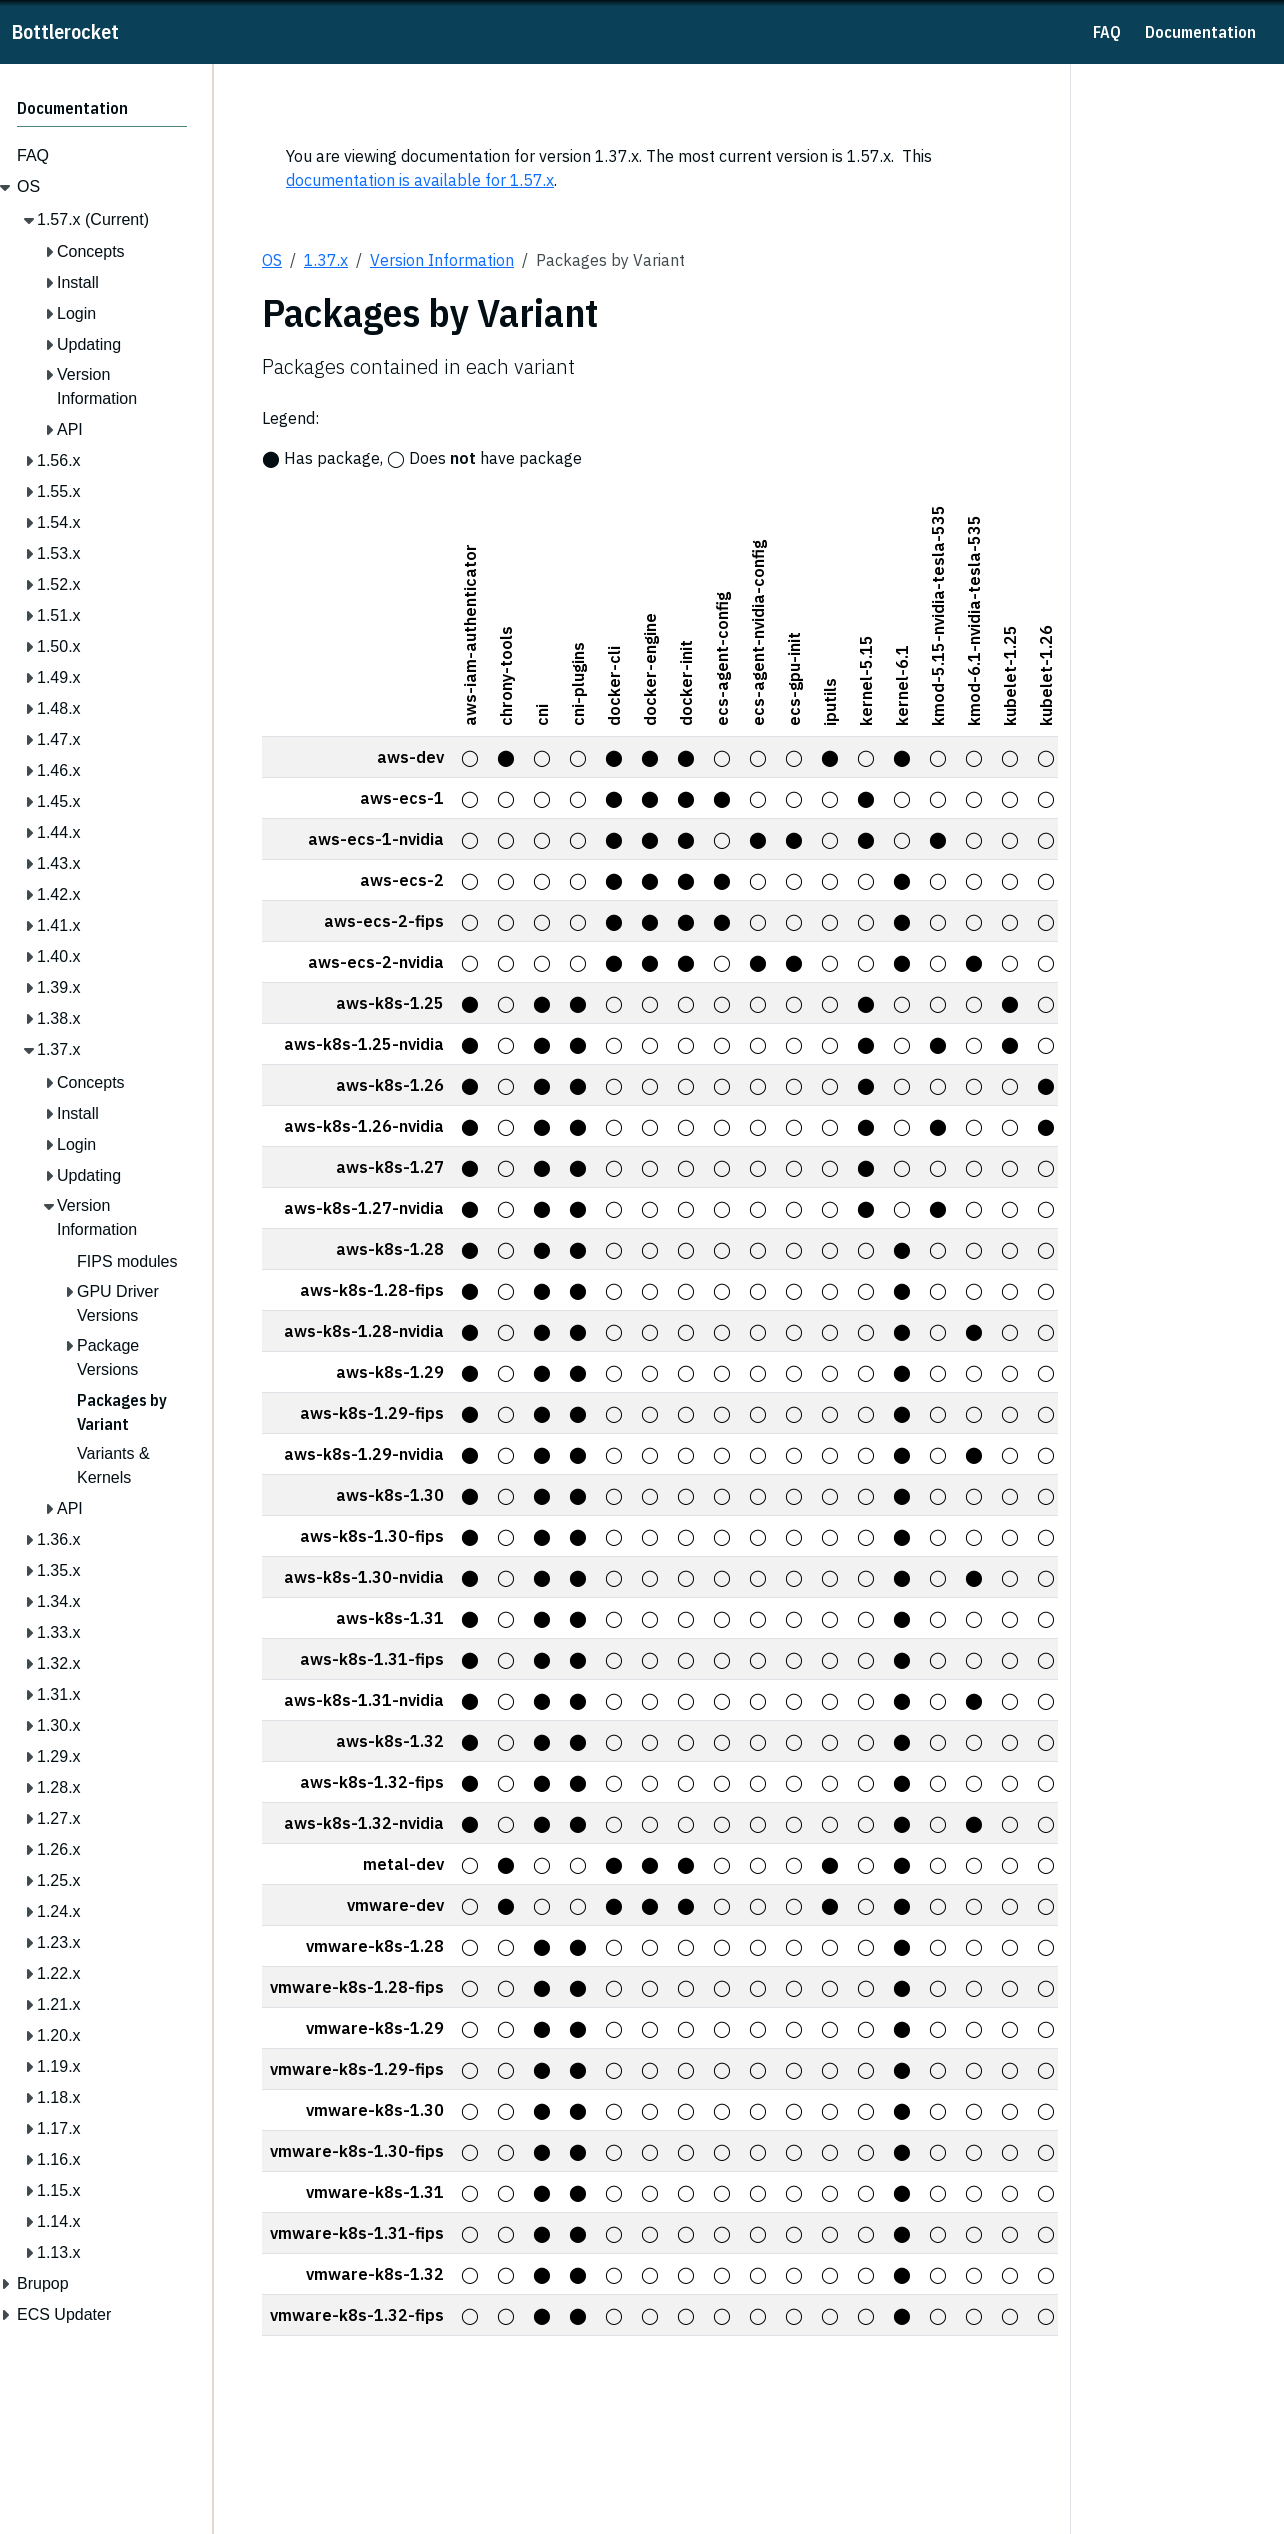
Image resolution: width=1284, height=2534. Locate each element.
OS (272, 260)
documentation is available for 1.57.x (420, 180)
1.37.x (326, 260)
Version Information (442, 260)
